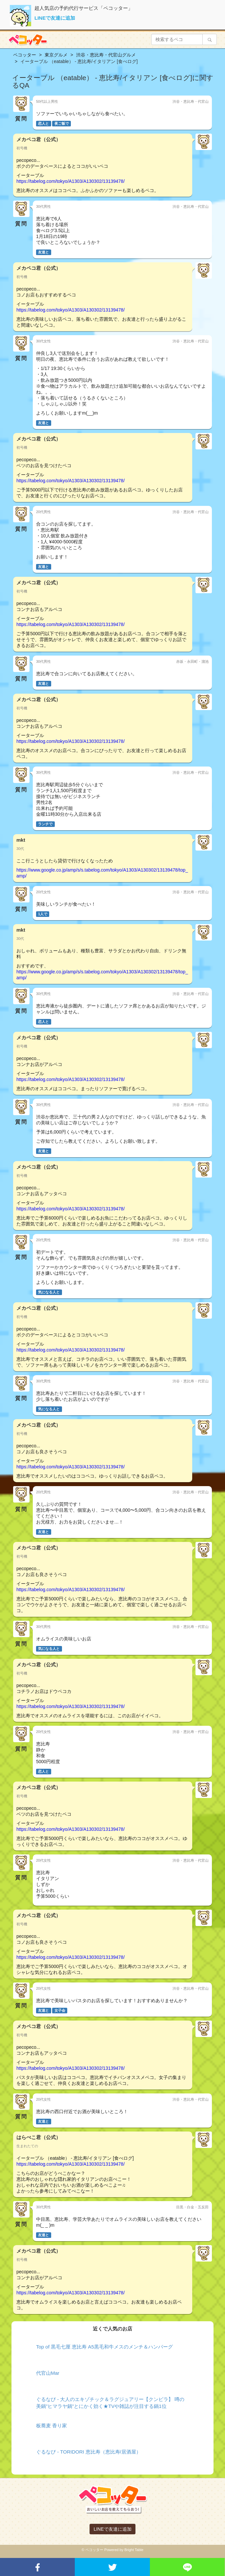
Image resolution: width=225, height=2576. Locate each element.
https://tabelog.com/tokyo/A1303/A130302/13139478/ (70, 181)
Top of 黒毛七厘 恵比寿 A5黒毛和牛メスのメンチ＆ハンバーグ (104, 2346)
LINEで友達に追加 (54, 18)
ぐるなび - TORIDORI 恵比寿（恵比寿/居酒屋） (88, 2452)
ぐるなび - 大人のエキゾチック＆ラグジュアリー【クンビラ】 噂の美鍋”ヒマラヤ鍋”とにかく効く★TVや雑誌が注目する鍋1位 (110, 2402)
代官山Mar (47, 2373)
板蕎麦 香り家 (51, 2425)
